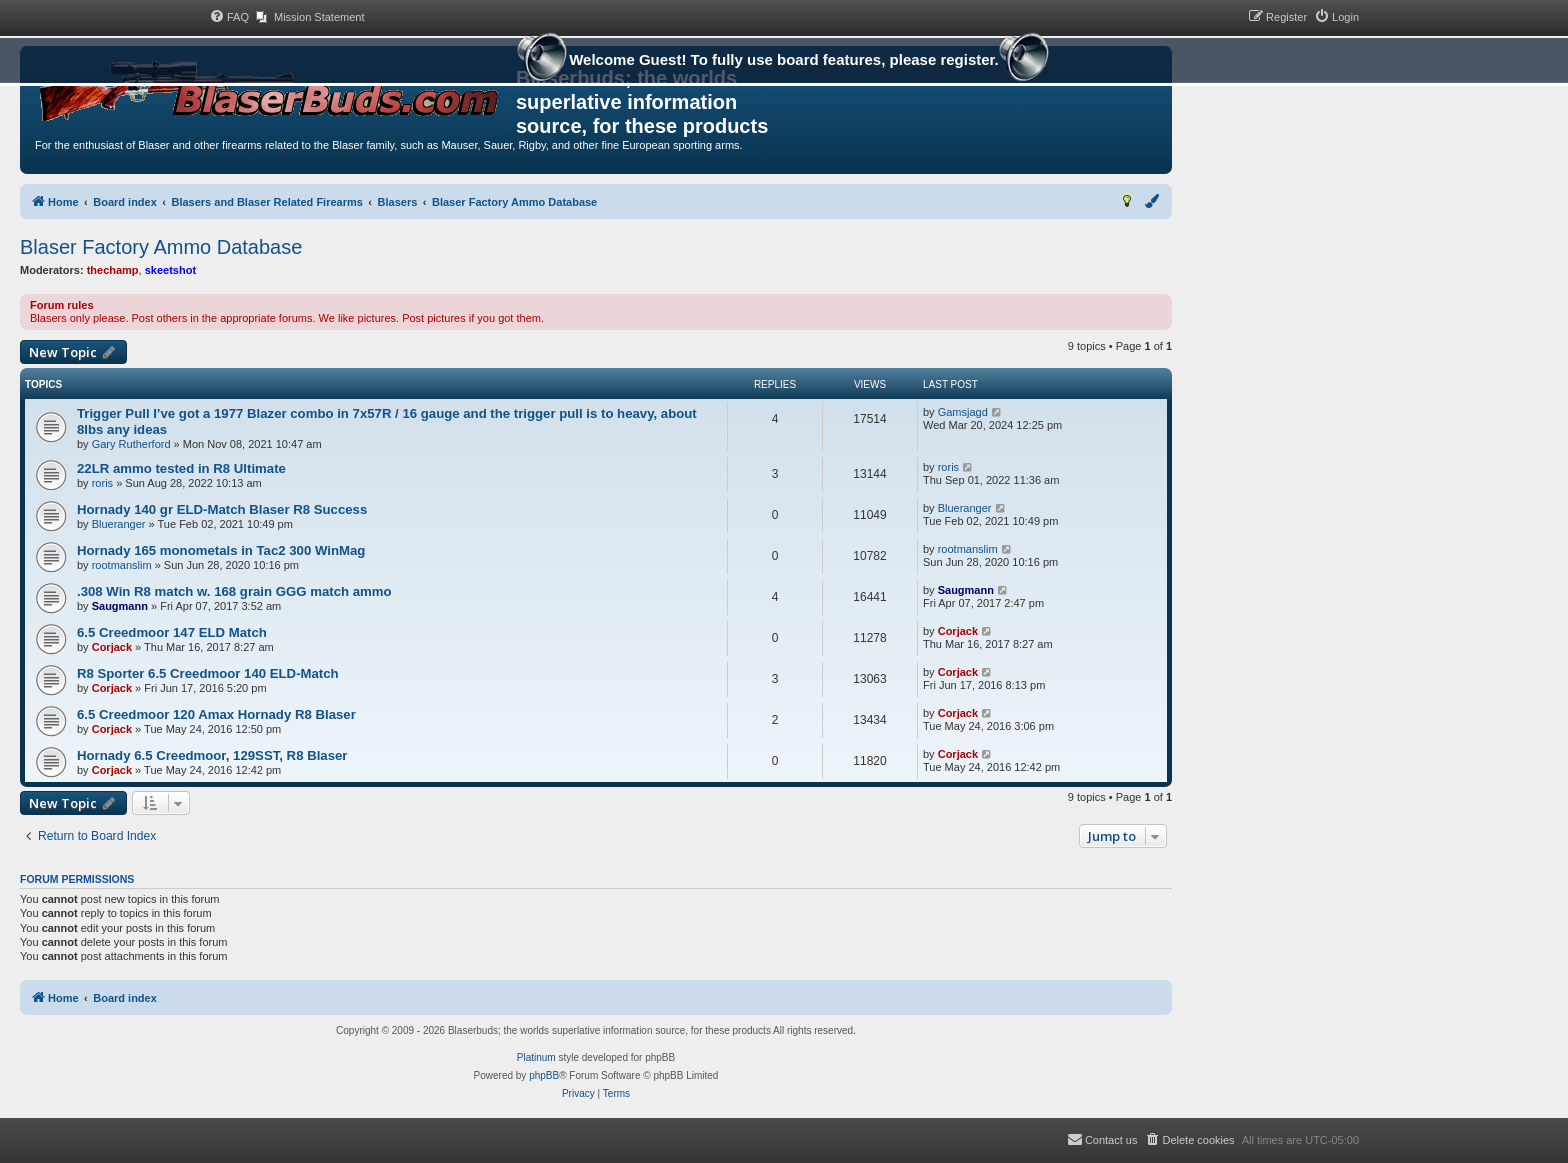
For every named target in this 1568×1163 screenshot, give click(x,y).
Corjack (112, 647)
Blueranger (119, 524)
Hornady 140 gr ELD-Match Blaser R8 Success (222, 509)
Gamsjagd (963, 412)
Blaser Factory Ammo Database (161, 247)
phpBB (544, 1075)
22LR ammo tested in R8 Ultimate (181, 468)
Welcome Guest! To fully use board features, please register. (784, 62)
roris (102, 483)
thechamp (113, 270)
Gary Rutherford (131, 444)
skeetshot (170, 270)
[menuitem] (229, 17)
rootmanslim (122, 565)
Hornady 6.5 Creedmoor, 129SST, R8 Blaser (212, 755)
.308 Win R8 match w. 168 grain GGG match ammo (234, 591)
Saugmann (120, 606)
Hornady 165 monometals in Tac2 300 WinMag (221, 550)
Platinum (536, 1057)
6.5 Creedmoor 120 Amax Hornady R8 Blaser (216, 714)
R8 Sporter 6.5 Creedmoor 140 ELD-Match (208, 673)
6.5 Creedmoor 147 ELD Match (172, 632)
